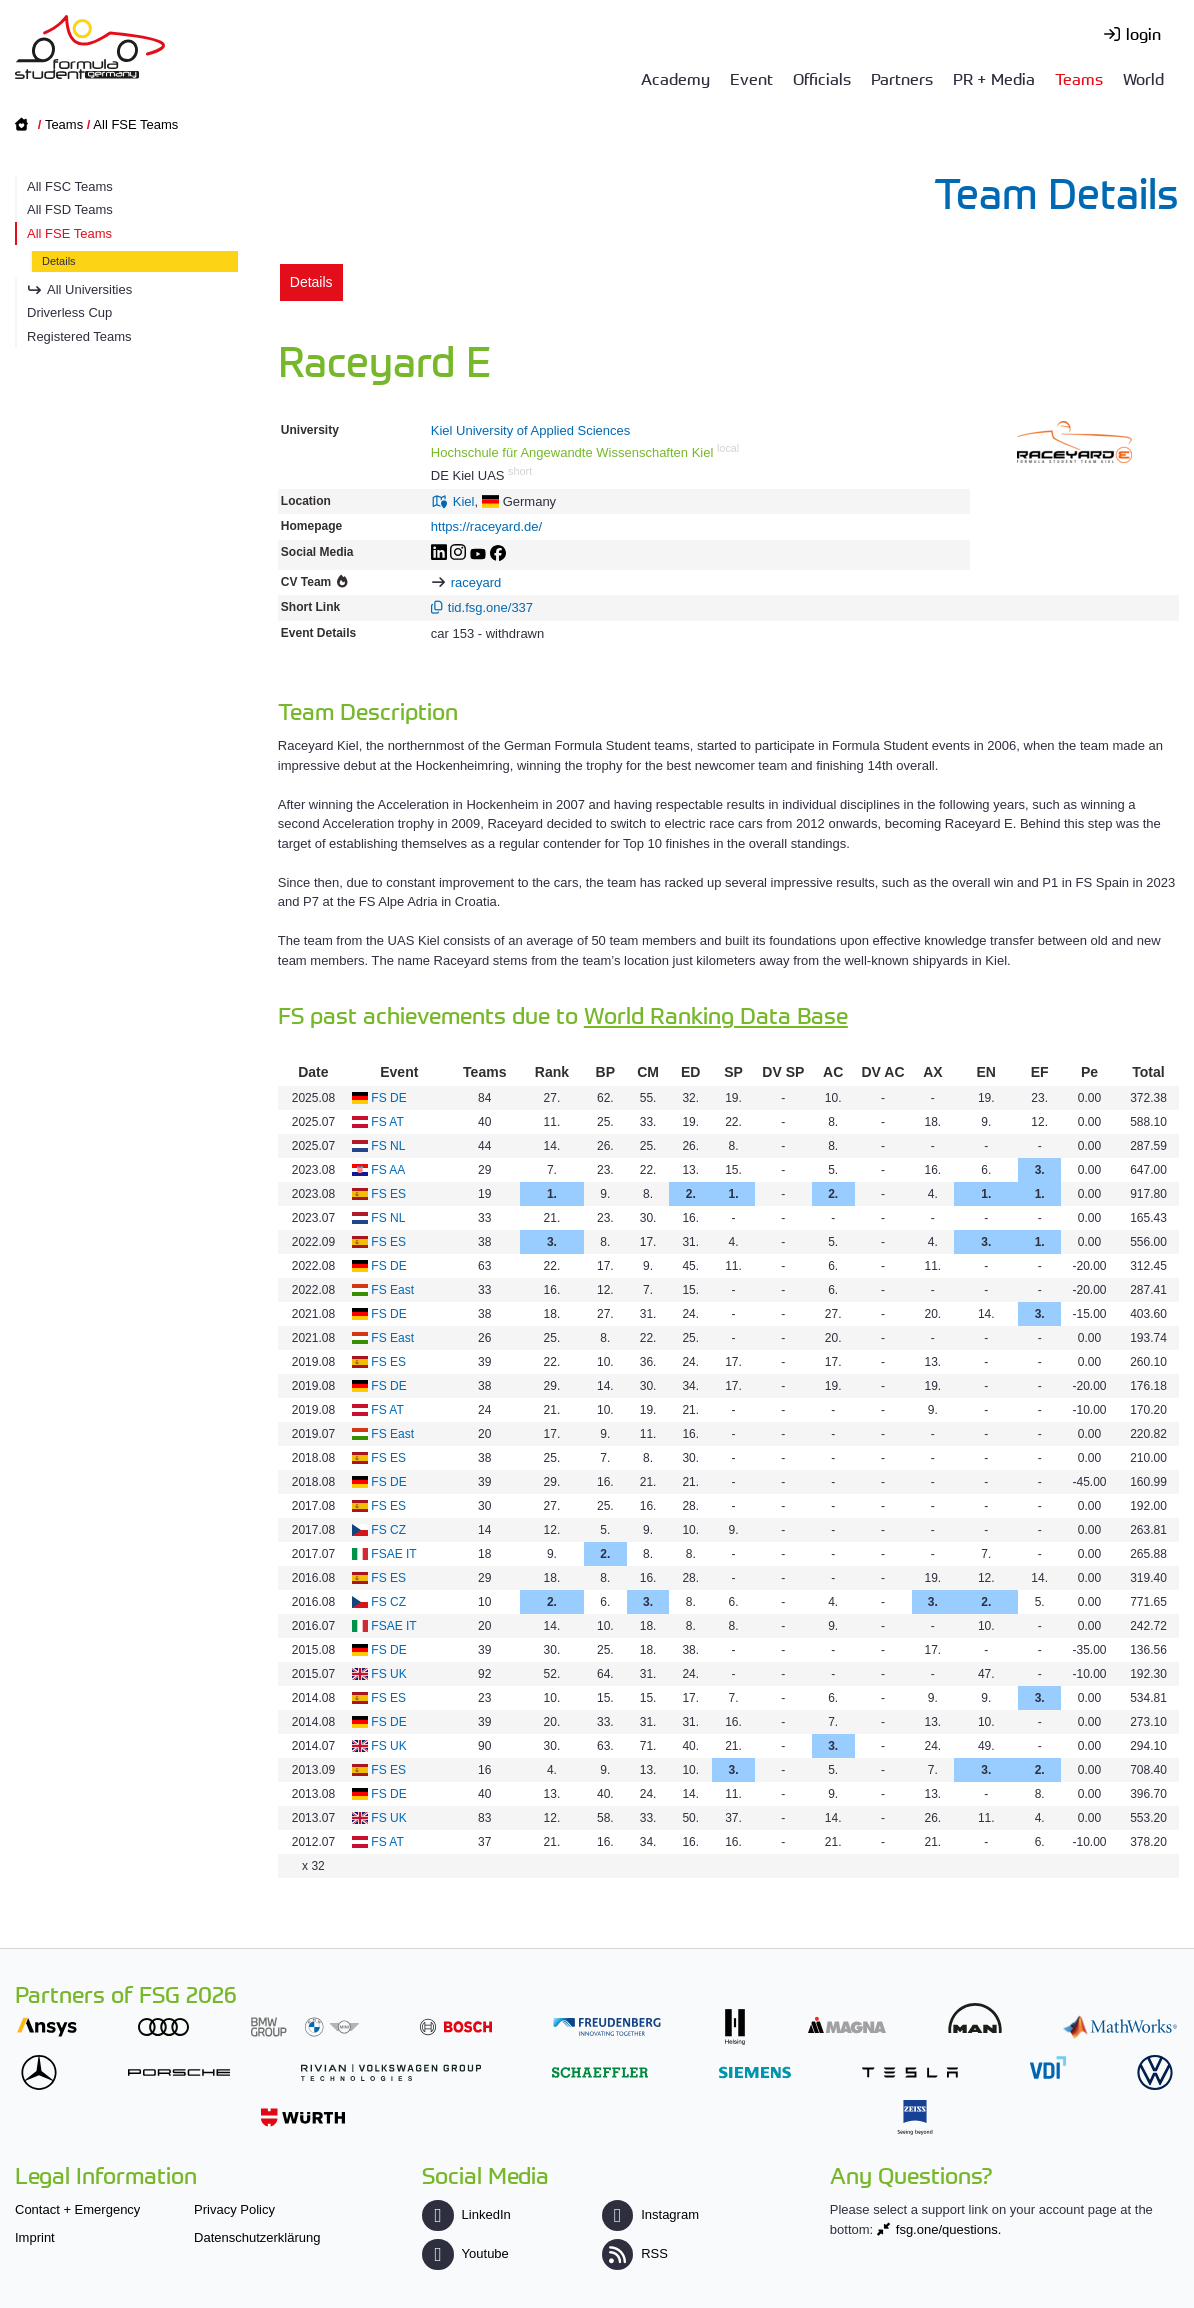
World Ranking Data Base (716, 1014)
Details (59, 261)
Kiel (464, 501)
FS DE (388, 1098)
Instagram (650, 2214)
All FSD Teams (70, 209)
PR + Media (994, 78)
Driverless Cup (69, 312)
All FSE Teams (135, 124)
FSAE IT (393, 1554)
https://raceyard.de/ (486, 526)
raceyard (476, 582)
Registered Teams (79, 336)
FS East (392, 1290)
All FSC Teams (70, 186)
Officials (822, 78)
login (1143, 33)
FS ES (388, 1194)
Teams (1079, 78)
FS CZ (388, 1530)
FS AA (388, 1170)
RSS (635, 2253)
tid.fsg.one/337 (490, 607)
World (1143, 78)
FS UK (388, 1674)
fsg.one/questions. (949, 2229)
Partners (902, 78)
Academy (675, 78)
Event (751, 78)
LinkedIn (466, 2214)
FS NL (388, 1146)
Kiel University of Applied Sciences (530, 430)
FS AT (387, 1122)
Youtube (465, 2253)
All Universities (89, 289)
